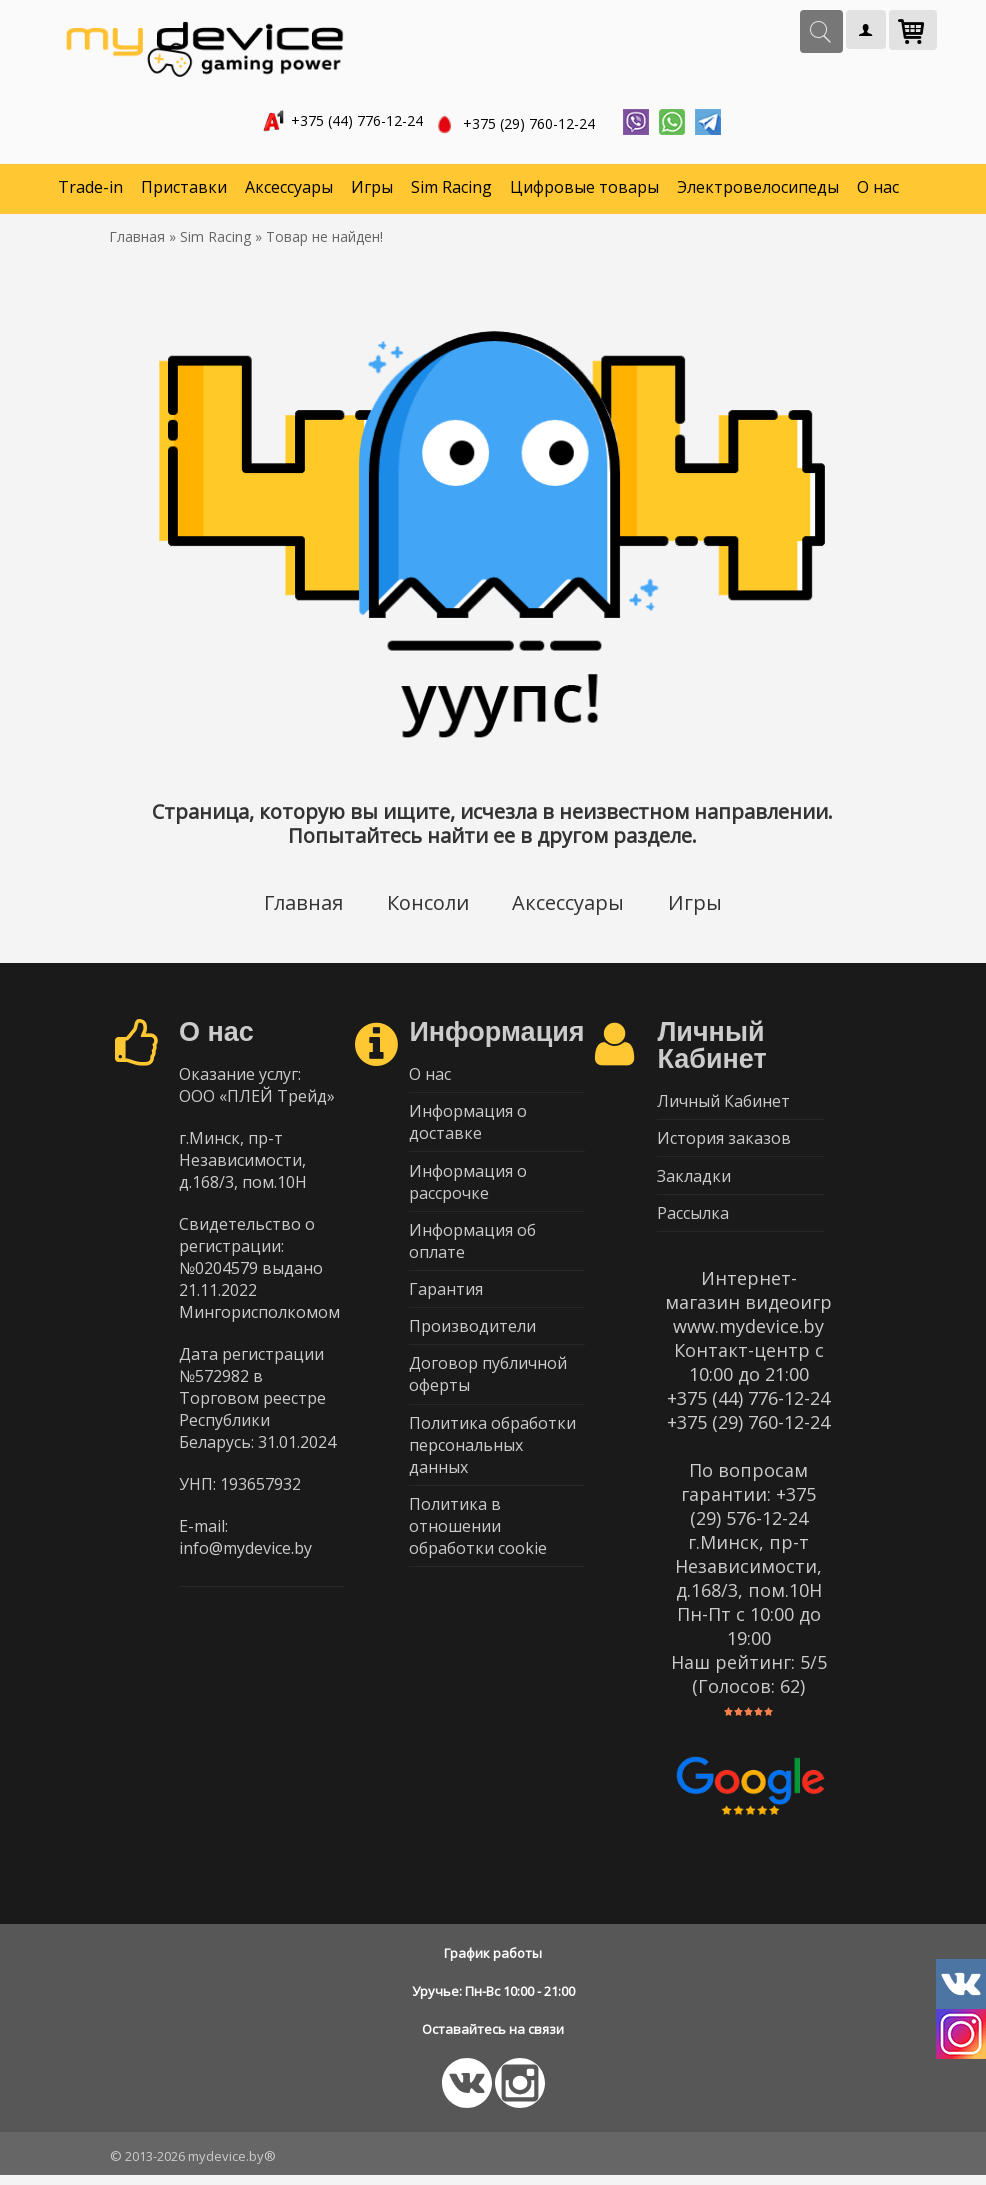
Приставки (184, 190)
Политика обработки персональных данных (492, 1461)
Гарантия (446, 1300)
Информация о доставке (468, 1128)
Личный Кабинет (723, 1105)
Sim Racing (451, 190)
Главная (301, 905)
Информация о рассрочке (468, 1189)
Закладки (694, 1183)
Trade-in (90, 190)
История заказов (724, 1144)
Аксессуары (289, 190)
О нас (878, 190)
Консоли (427, 905)
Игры (372, 190)
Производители (472, 1339)
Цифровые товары (584, 190)
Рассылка (693, 1222)
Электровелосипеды (758, 190)
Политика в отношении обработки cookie (478, 1544)
